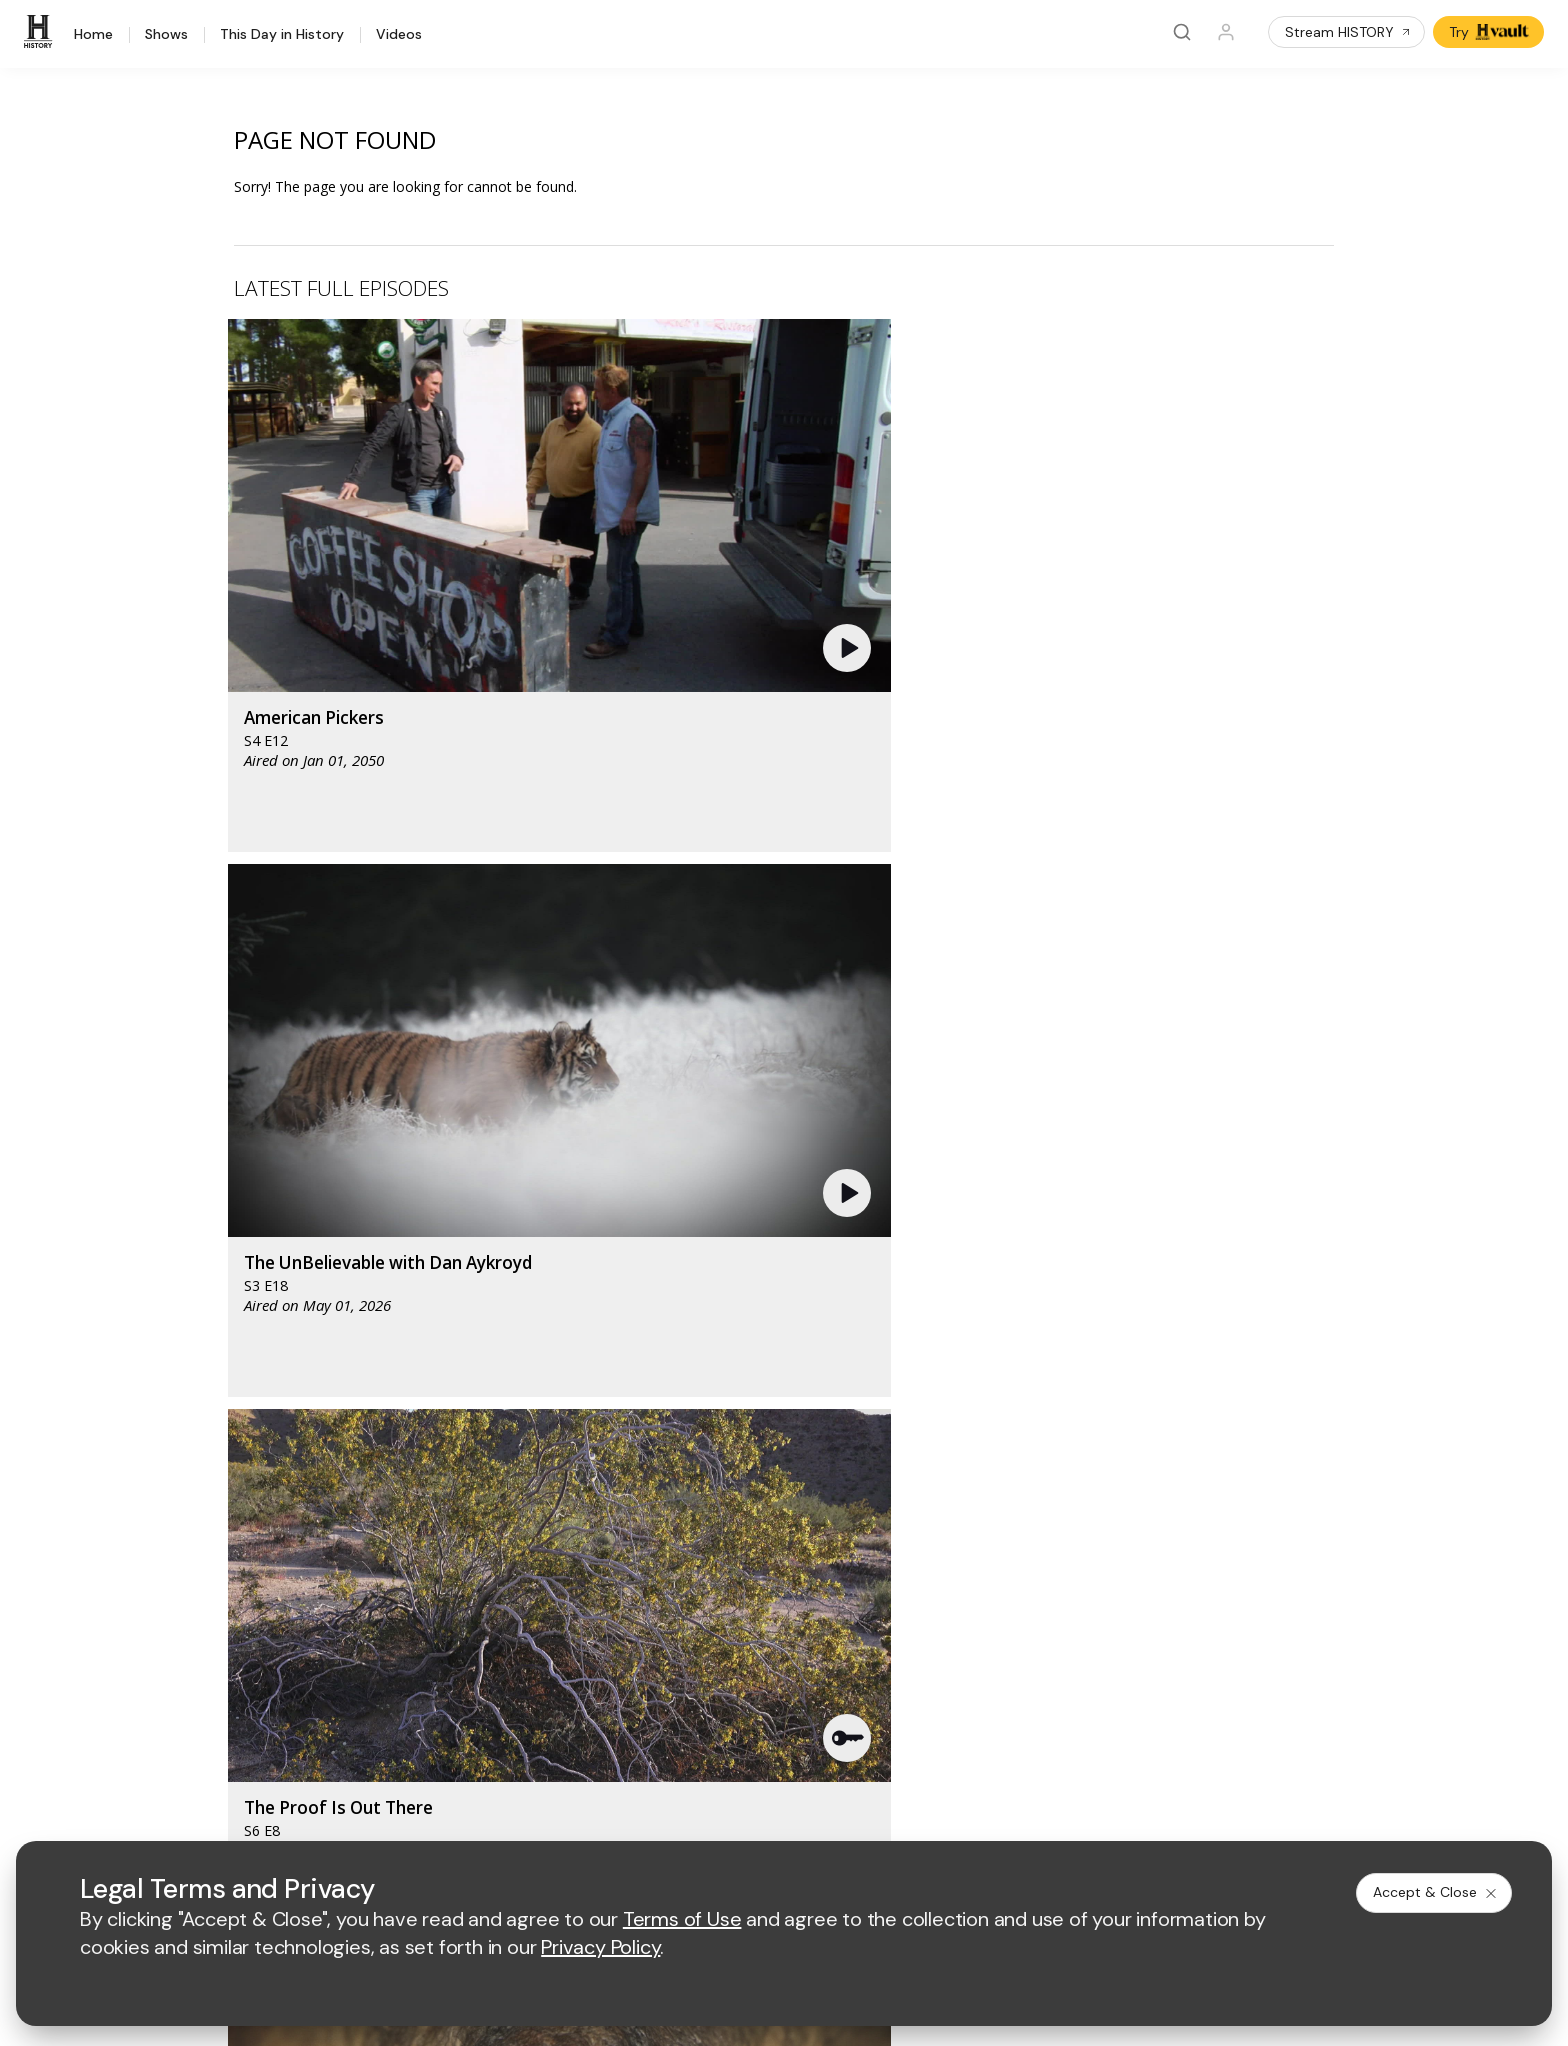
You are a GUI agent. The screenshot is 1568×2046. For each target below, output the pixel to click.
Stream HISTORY (1348, 32)
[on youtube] (303, 1759)
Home (93, 35)
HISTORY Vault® (238, 1524)
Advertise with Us (557, 1562)
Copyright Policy (768, 1813)
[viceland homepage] (993, 1410)
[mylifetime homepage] (663, 1410)
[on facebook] (197, 1758)
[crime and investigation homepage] (793, 1469)
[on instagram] (356, 1759)
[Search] (1182, 32)
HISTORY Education (250, 1498)
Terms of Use (544, 1813)
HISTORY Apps (234, 1550)
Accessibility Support (884, 1595)
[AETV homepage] (535, 1410)
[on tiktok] (409, 1759)
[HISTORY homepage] (227, 1425)
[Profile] (1226, 32)
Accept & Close (1436, 1892)
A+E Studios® (544, 1627)
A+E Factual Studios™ (569, 1595)
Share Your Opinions (252, 1680)
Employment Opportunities (901, 1562)
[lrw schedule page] (892, 1469)
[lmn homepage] (788, 1410)
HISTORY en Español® (259, 1602)
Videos (399, 35)
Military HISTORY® (245, 1628)
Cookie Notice (886, 1813)
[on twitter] (250, 1759)
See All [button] (1287, 1086)
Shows (166, 35)
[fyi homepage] (882, 1410)
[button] (548, 475)
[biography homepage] (615, 1469)
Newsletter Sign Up (248, 1654)
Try (1490, 32)
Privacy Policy (651, 1813)
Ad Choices (988, 1813)
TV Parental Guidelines (890, 1627)
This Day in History (282, 35)
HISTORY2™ (224, 1576)
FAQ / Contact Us (241, 1706)
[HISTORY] (41, 32)
